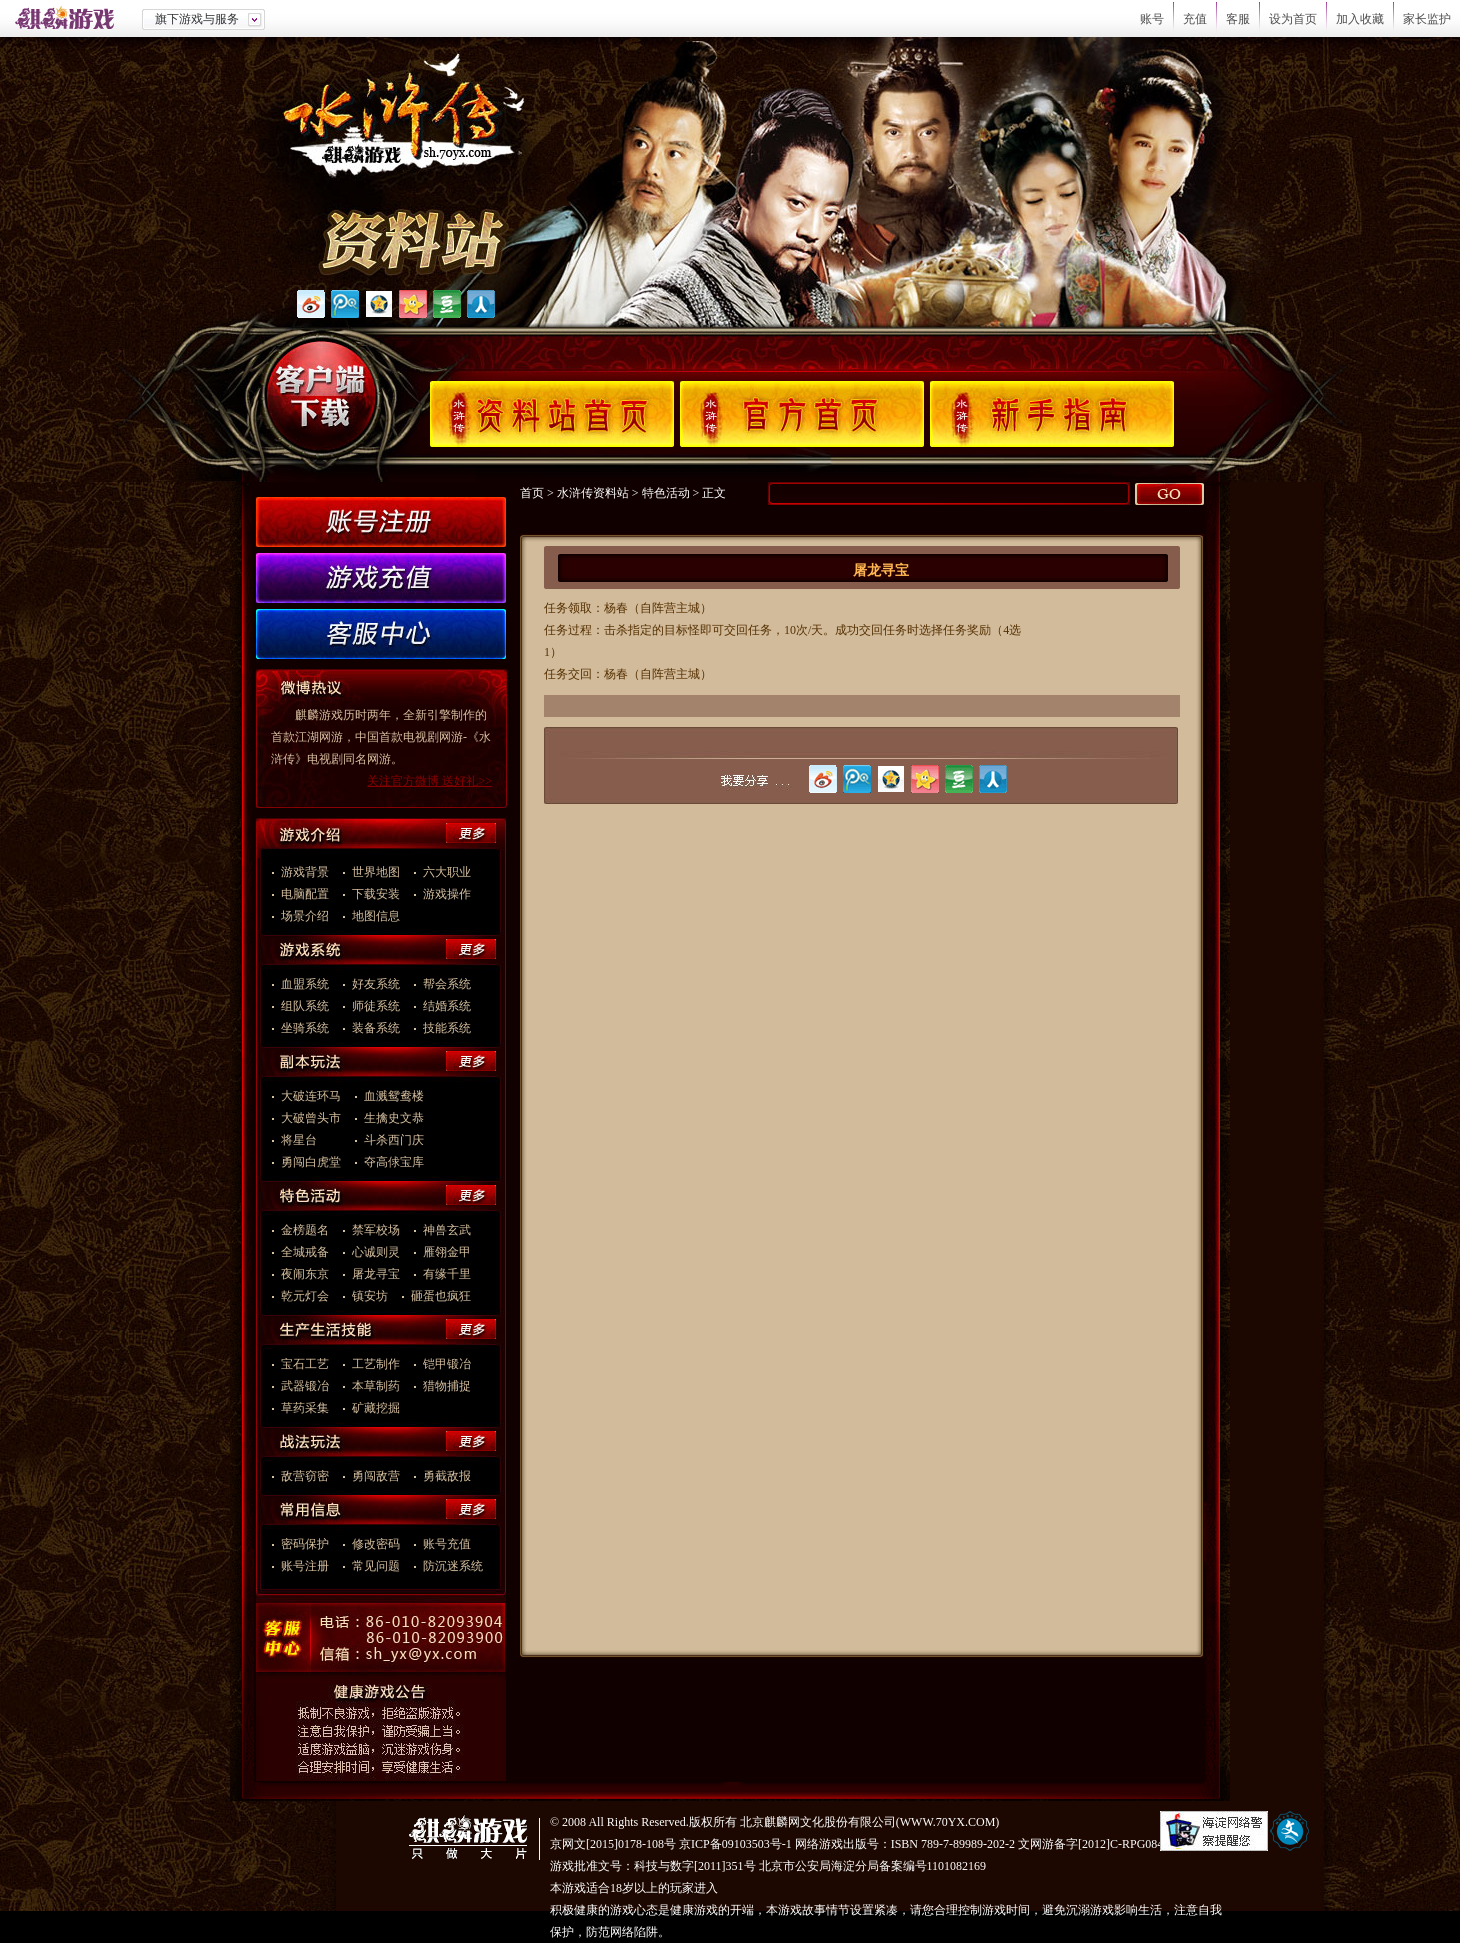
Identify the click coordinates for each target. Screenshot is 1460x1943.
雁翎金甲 (447, 1252)
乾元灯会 (305, 1296)
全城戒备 (305, 1252)
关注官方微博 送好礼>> (429, 781)
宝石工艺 (305, 1364)
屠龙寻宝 (376, 1274)
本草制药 (376, 1386)
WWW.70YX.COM (948, 1822)
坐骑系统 (305, 1028)
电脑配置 (305, 894)
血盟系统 (305, 984)
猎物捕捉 (447, 1386)
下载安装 (376, 894)
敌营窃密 (305, 1476)
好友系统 (376, 984)
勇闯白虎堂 (311, 1162)
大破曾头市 (311, 1118)
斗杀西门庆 (394, 1140)
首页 (532, 493)
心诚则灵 (376, 1252)
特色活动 (666, 493)
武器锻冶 (305, 1386)
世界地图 (376, 872)
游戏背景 (305, 872)
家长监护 (1427, 19)
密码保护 (305, 1544)
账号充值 (447, 1544)
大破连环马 (311, 1096)
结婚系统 (447, 1006)
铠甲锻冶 (447, 1364)
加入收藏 (1360, 19)
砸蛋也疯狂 (441, 1296)
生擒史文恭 (394, 1118)
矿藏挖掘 (376, 1408)
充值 (1195, 19)
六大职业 (447, 872)
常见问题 (376, 1566)
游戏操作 (447, 894)
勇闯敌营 (376, 1476)
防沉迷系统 (453, 1566)
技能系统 (447, 1028)
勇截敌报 (447, 1476)
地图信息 (376, 916)
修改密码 (376, 1544)
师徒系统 (376, 1006)
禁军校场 (376, 1230)
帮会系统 (447, 984)
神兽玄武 (447, 1230)
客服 (1238, 19)
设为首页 (1293, 19)
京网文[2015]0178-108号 (613, 1844)
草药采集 (305, 1408)
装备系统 (376, 1028)
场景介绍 (305, 916)
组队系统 (305, 1006)
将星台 (311, 1140)
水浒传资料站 (593, 493)
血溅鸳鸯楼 (394, 1096)
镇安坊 (370, 1296)
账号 (1152, 19)
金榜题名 (305, 1230)
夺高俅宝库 (394, 1162)
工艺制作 (376, 1364)
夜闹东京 (305, 1274)
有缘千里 (447, 1274)
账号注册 (305, 1566)
